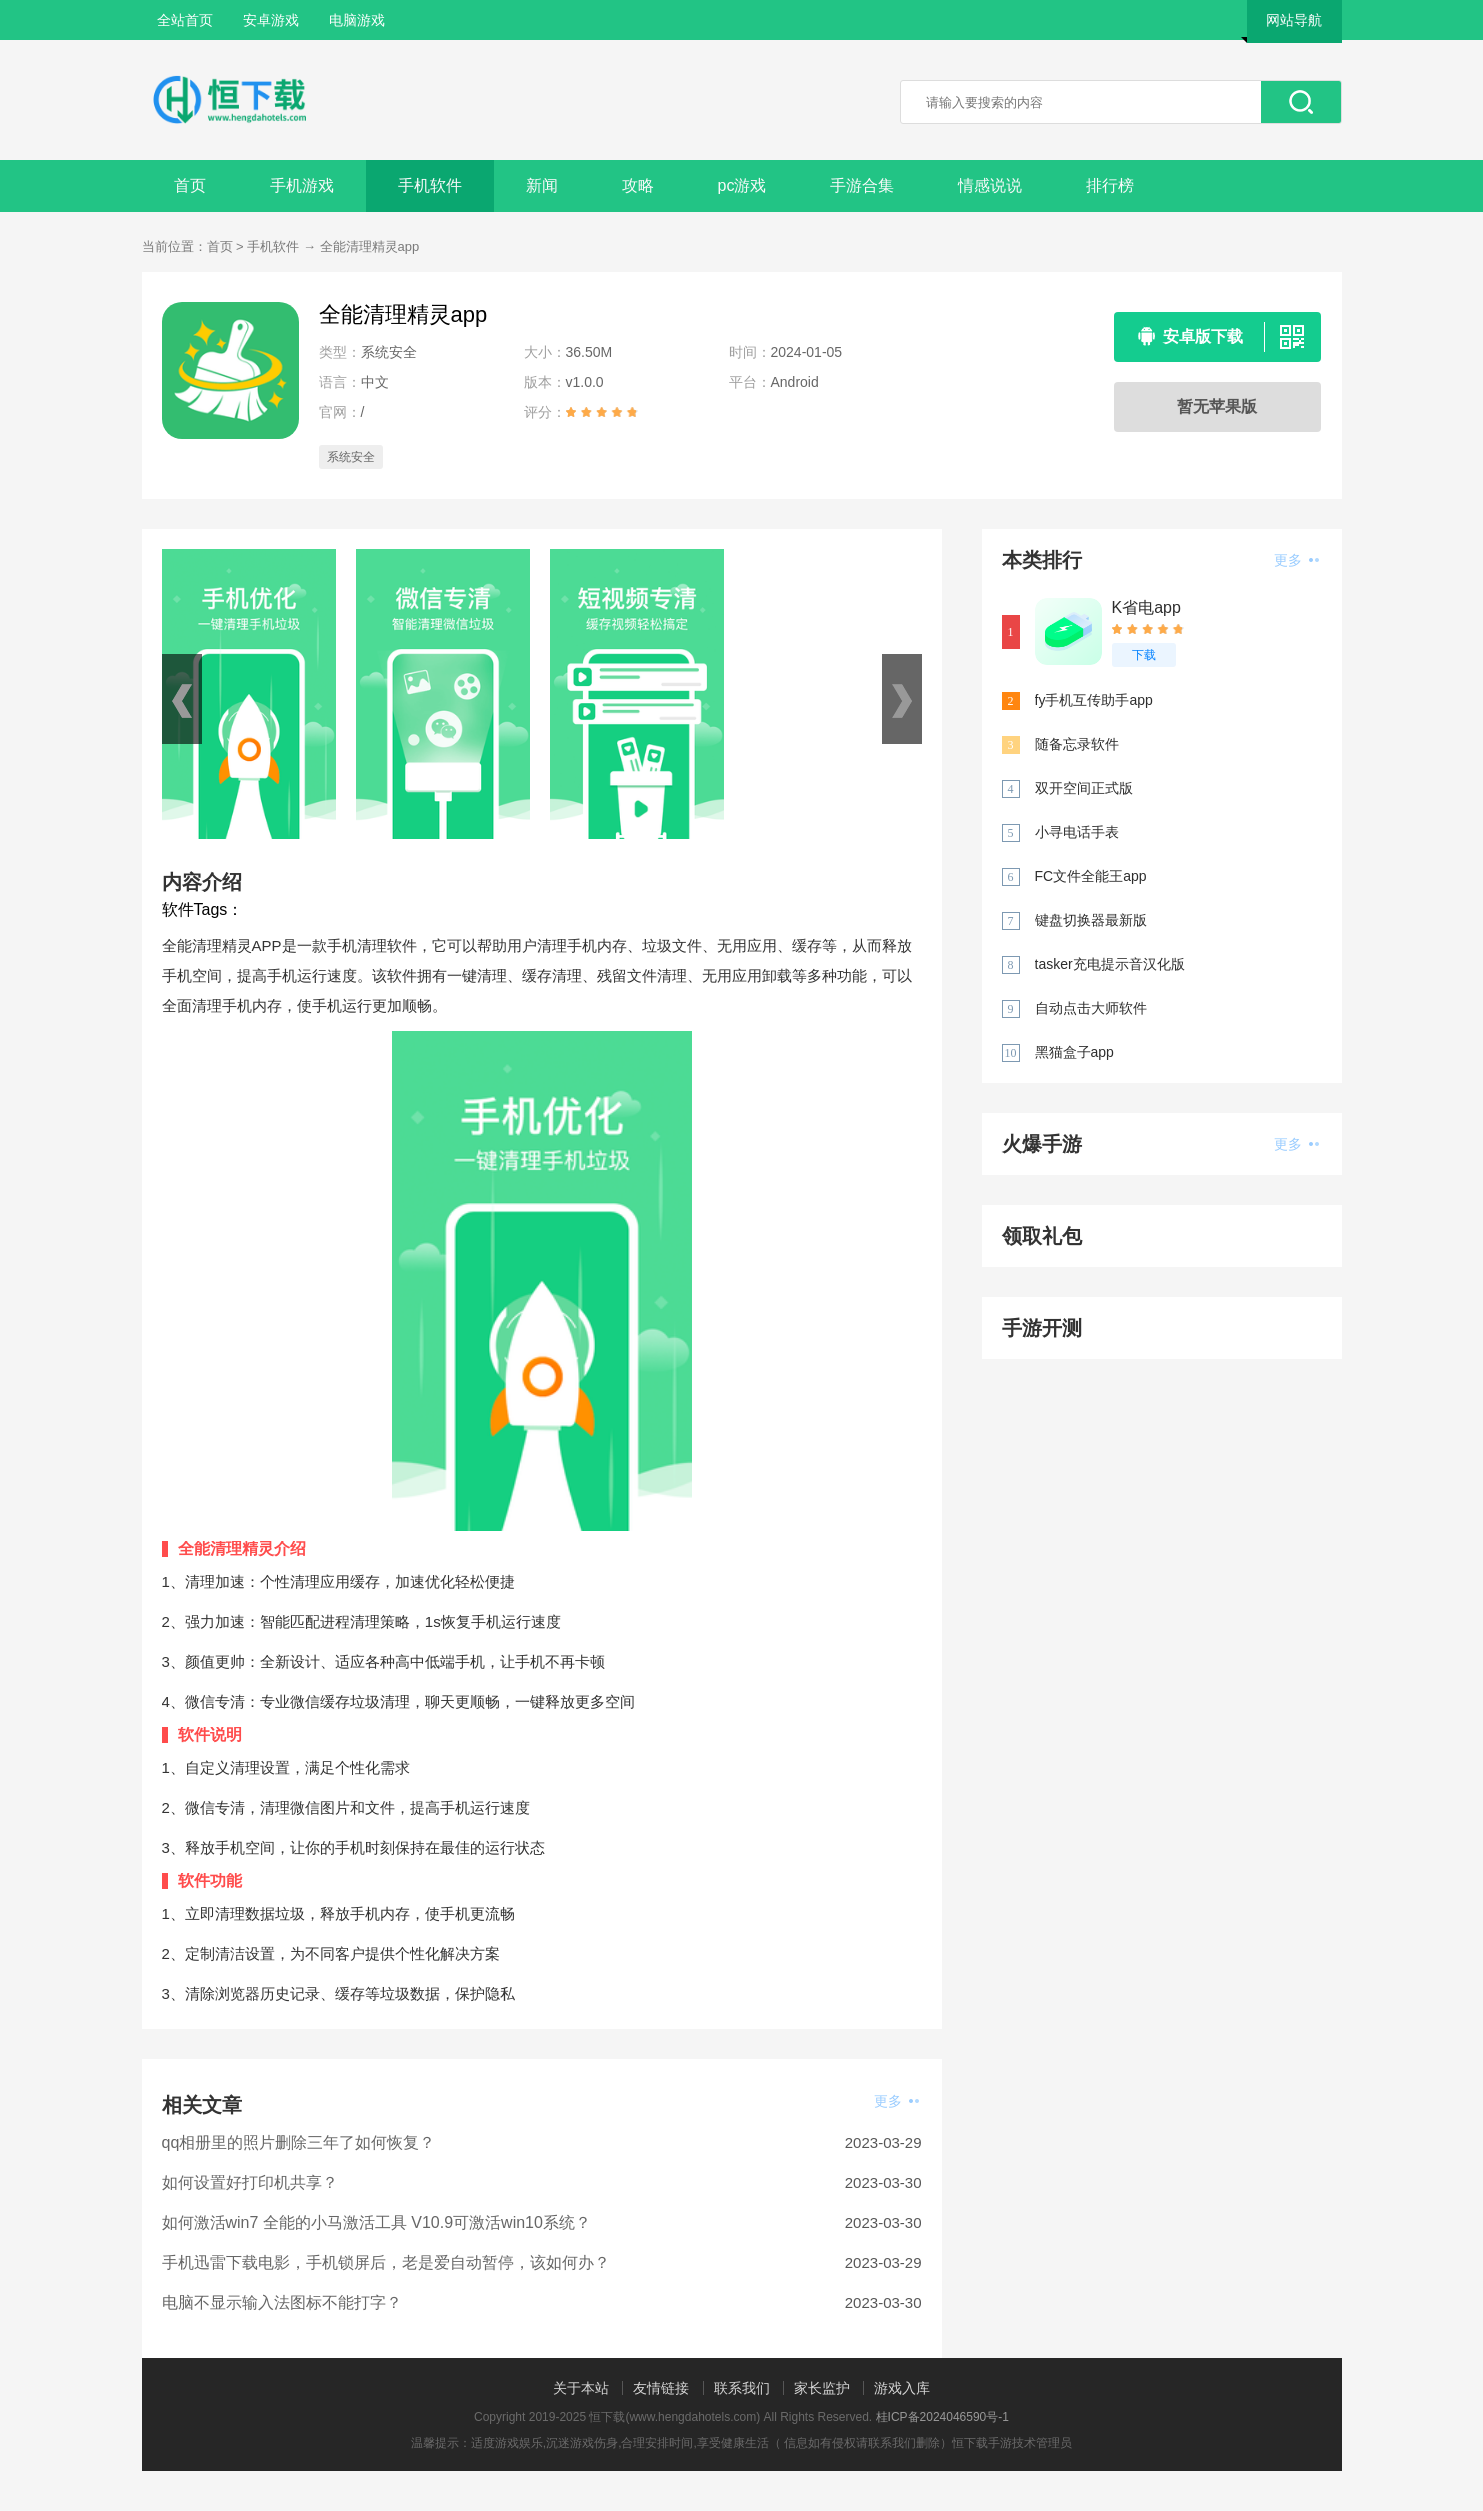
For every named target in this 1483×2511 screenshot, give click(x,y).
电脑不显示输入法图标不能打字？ (282, 2302)
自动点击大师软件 (1091, 1008)
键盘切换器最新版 (1091, 920)
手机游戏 (302, 185)
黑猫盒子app (1074, 1052)
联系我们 (742, 2388)
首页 (190, 185)
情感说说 (990, 185)
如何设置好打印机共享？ (250, 2182)
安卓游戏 (271, 20)
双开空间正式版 (1084, 788)
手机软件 (430, 185)
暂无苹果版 (1217, 406)
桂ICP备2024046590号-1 (942, 2417)
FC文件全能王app (1091, 876)
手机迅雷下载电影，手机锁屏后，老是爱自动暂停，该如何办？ (386, 2262)
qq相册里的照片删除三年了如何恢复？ (299, 2142)
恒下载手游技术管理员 (1012, 2443)
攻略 (638, 185)
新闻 (542, 185)
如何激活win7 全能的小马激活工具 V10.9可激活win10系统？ (376, 2222)
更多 (896, 2101)
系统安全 (351, 457)
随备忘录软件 (1077, 744)
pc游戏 (742, 185)
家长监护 (822, 2388)
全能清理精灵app (370, 246)
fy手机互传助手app (1094, 700)
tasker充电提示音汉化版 (1110, 964)
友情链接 (661, 2388)
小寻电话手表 (1077, 832)
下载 (1144, 655)
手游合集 (862, 185)
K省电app (1146, 607)
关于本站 (581, 2388)
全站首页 (185, 20)
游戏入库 (902, 2388)
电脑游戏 (357, 20)
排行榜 (1110, 185)
